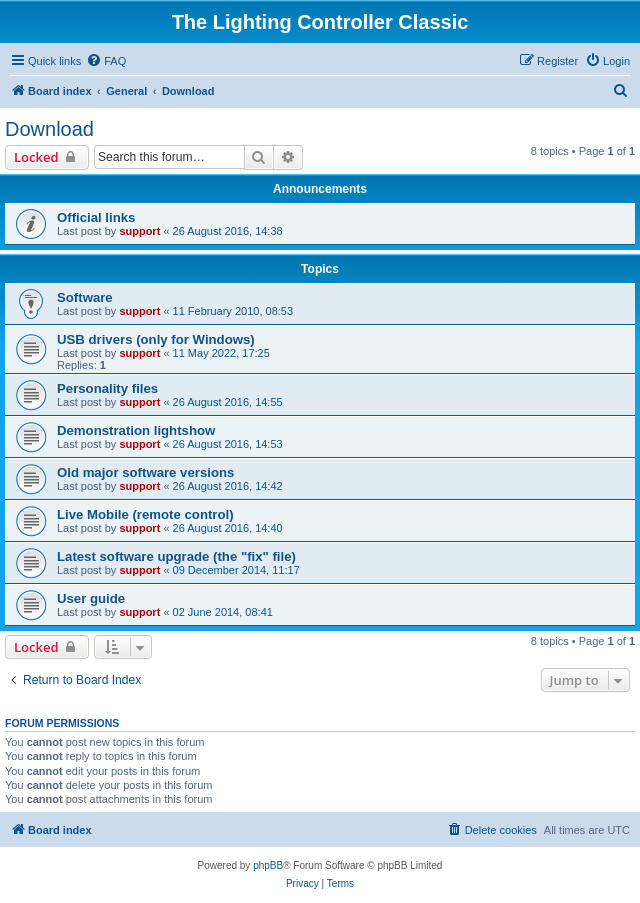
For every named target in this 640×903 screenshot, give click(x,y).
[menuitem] (106, 61)
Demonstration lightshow (136, 430)
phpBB (268, 865)
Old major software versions (145, 472)
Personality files (107, 388)
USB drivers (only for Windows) (156, 339)
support (139, 231)
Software (85, 297)
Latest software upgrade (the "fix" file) (176, 556)
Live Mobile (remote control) (145, 514)
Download (49, 129)
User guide (91, 598)
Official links (96, 217)
